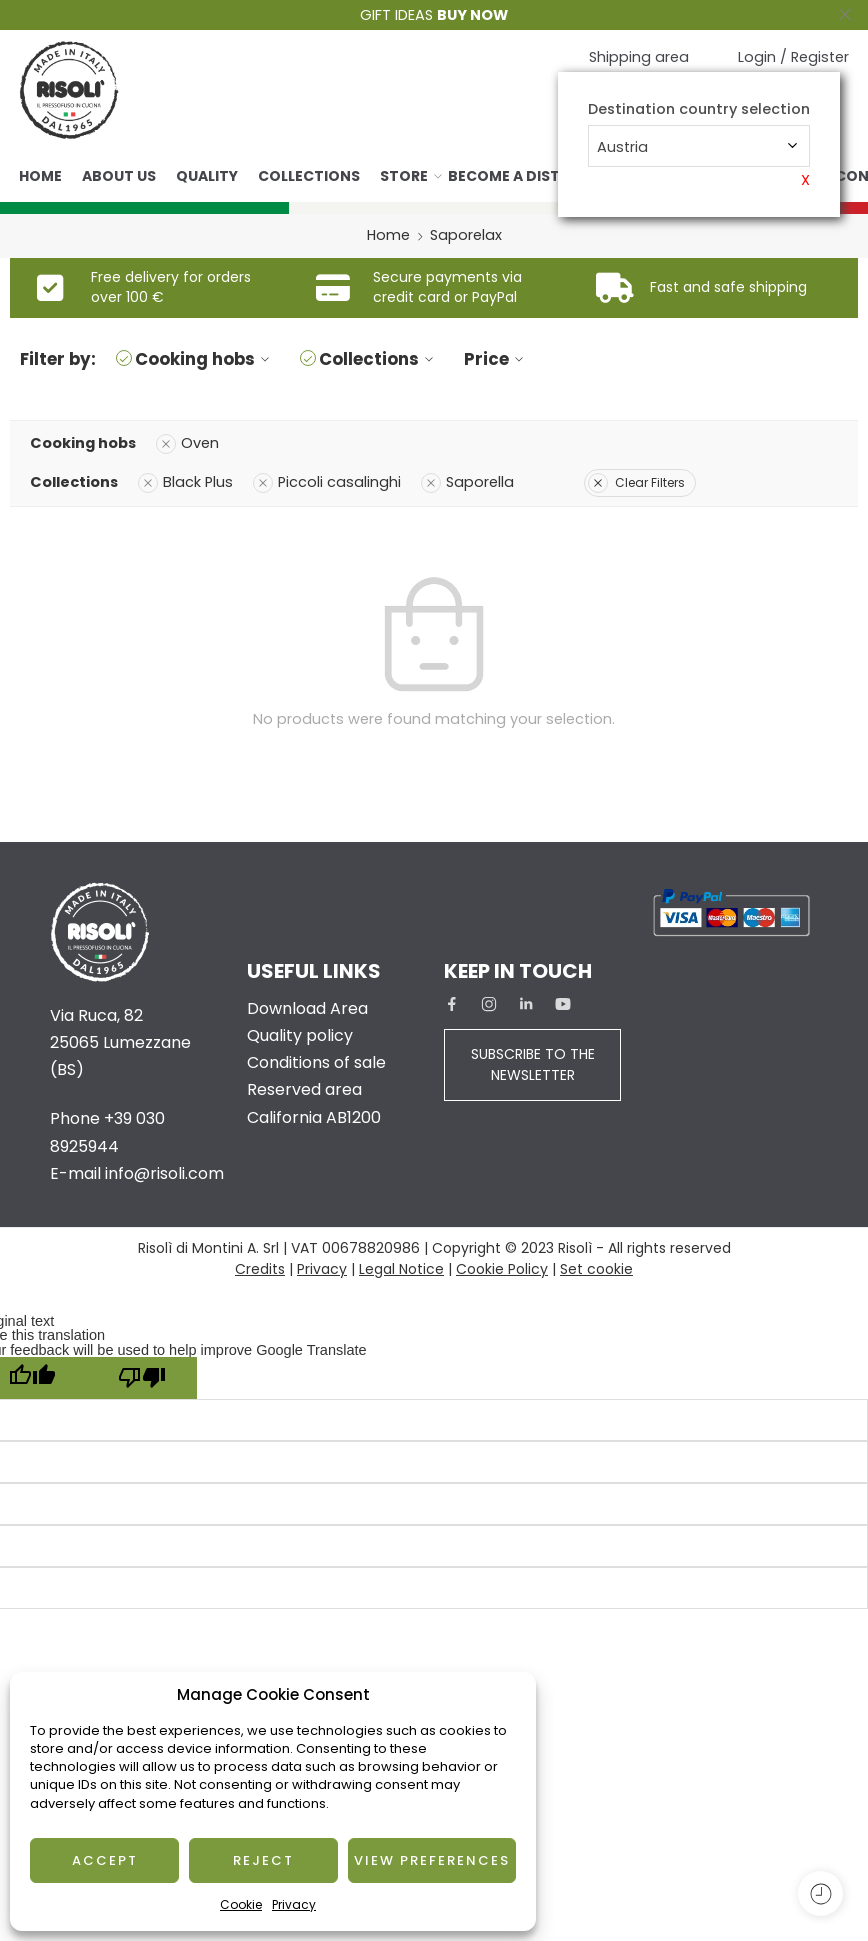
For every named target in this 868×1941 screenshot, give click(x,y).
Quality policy (300, 1035)
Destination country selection (699, 109)
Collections (309, 176)
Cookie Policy (502, 1269)
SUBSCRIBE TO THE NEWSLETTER (533, 1064)
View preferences (432, 1860)
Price (496, 359)
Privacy (294, 1904)
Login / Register (793, 57)
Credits (260, 1269)
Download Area (307, 1008)
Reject (263, 1860)
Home (40, 176)
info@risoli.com (164, 1173)
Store (404, 176)
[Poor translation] (142, 1378)
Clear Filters (636, 482)
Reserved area (304, 1089)
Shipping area (639, 57)
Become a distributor (536, 176)
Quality (207, 176)
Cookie (241, 1904)
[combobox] (699, 146)
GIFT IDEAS (434, 15)
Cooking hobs (205, 359)
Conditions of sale (316, 1062)
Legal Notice (401, 1269)
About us (119, 176)
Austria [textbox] (622, 147)
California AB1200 (314, 1117)
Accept (105, 1860)
